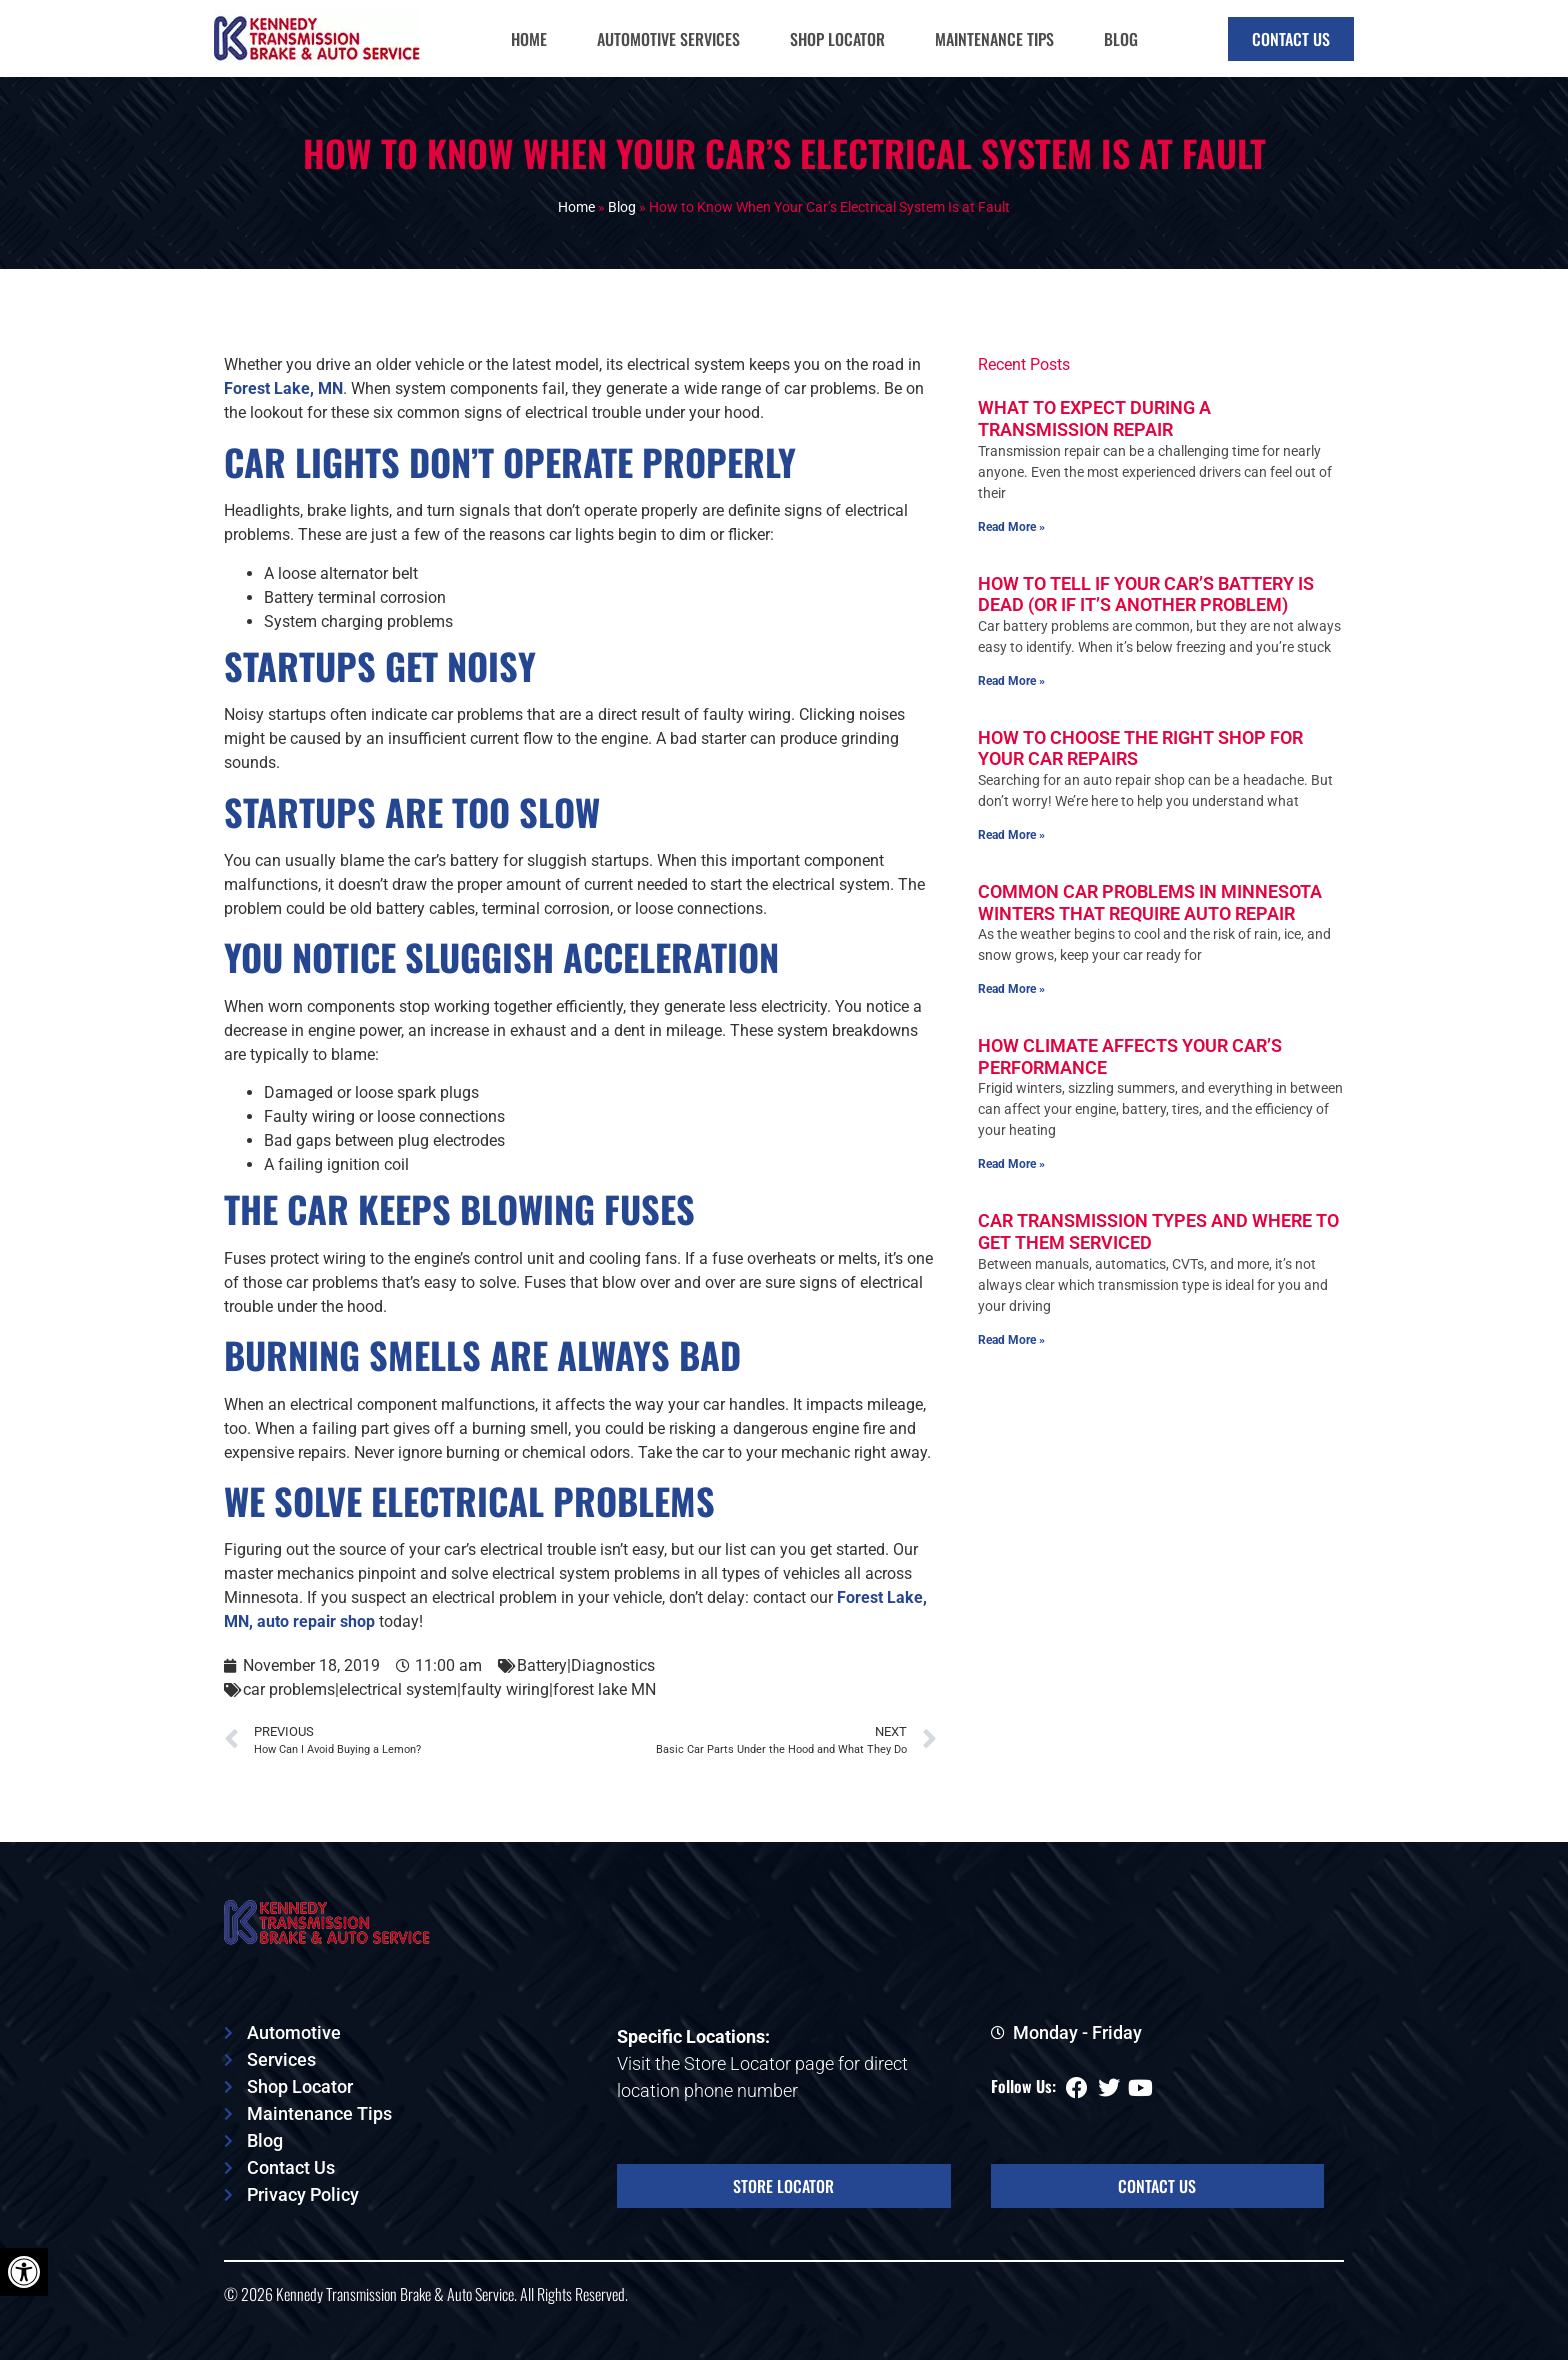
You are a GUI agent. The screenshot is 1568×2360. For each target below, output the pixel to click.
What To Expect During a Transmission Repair (1094, 490)
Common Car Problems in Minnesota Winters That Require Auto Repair (1150, 974)
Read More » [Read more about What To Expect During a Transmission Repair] (1011, 598)
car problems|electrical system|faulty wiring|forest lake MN (449, 1761)
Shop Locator (837, 39)
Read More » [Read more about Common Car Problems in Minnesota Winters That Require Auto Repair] (1011, 1061)
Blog (1121, 39)
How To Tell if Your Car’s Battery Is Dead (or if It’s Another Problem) (1146, 665)
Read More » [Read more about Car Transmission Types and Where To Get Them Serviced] (1011, 1411)
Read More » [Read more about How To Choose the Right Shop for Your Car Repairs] (1011, 907)
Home (529, 39)
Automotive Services (668, 39)
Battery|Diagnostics (586, 1737)
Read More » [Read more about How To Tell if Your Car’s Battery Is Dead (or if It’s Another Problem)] (1011, 753)
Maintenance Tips (994, 39)
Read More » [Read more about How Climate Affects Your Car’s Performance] (1011, 1236)
